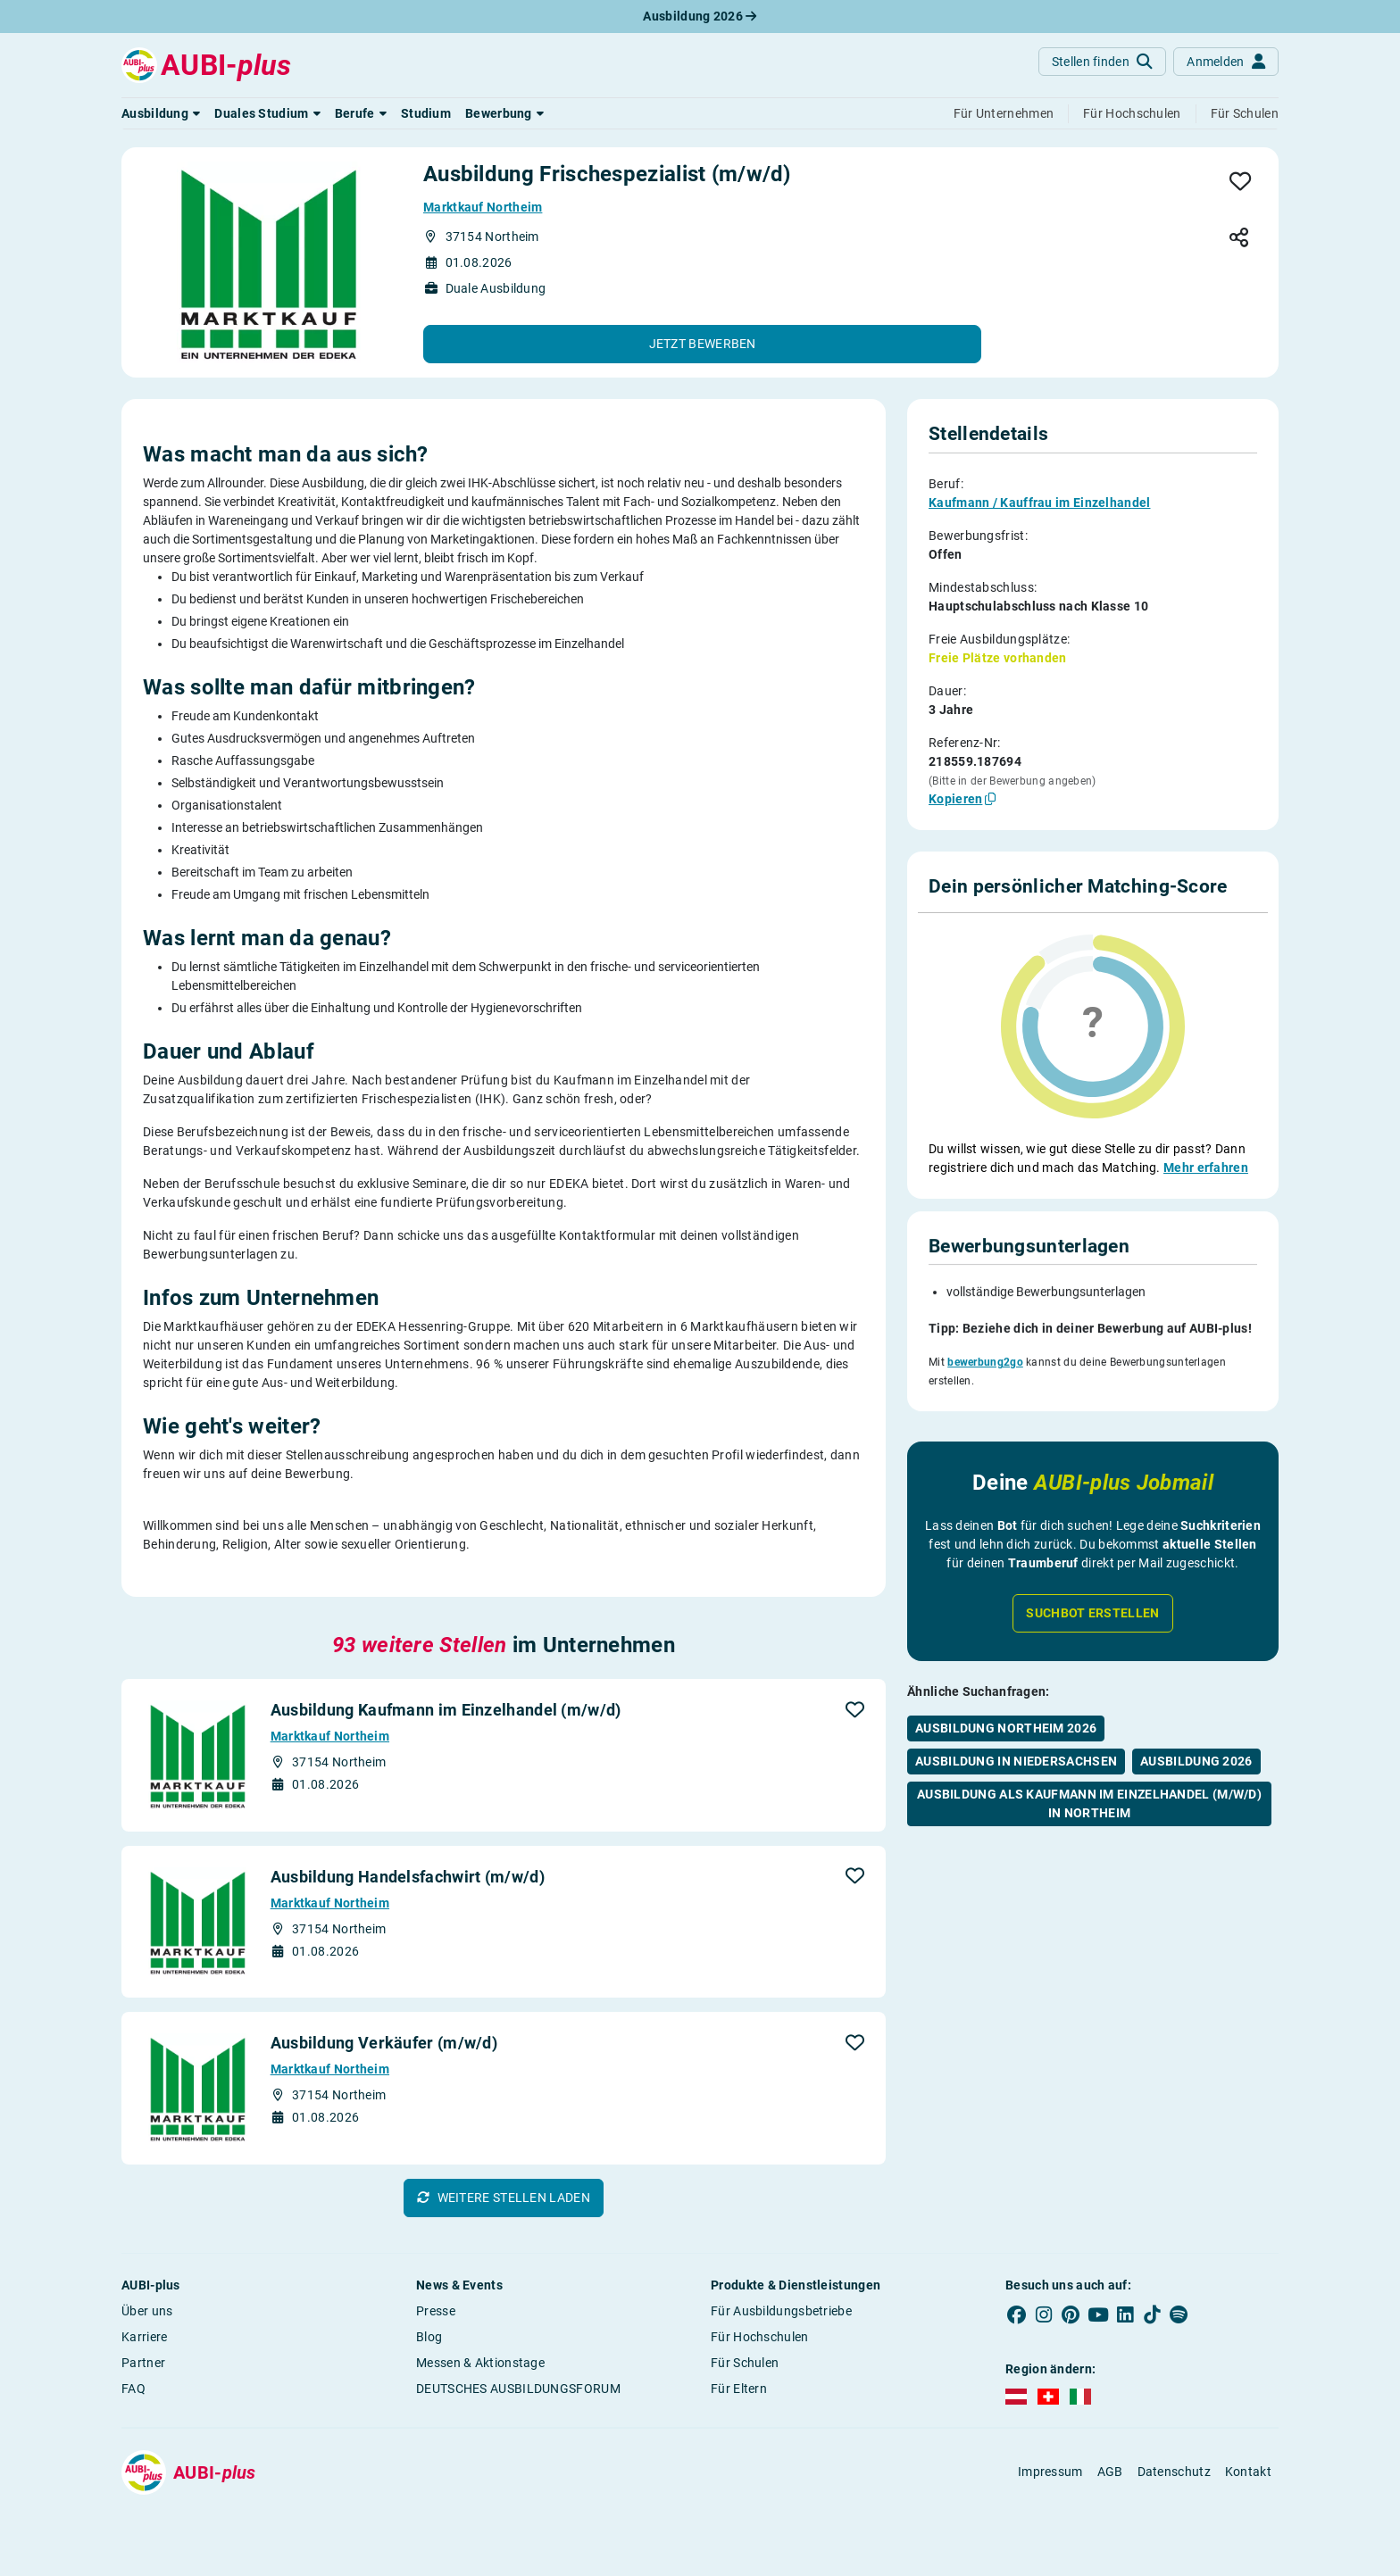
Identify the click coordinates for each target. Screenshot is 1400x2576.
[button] (160, 113)
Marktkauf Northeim (482, 207)
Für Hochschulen (760, 2337)
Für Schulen (745, 2363)
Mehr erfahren (1205, 1167)
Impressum (1050, 2471)
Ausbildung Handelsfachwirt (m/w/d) (408, 1876)
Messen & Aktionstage (480, 2363)
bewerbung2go (985, 1326)
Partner (143, 2363)
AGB (1110, 2471)
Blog (429, 2337)
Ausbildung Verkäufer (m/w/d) (384, 2042)
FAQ (133, 2388)
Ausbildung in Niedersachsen (1016, 1716)
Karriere (144, 2337)
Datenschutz (1174, 2471)
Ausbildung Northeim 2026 (1005, 1683)
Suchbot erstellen (1092, 1568)
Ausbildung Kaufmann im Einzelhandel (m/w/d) (446, 1709)
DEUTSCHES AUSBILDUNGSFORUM (518, 2388)
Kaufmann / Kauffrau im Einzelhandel (1040, 502)
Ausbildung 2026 (699, 16)
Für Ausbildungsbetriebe (781, 2311)
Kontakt (1248, 2471)
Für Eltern (739, 2388)
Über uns (146, 2311)
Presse (435, 2311)
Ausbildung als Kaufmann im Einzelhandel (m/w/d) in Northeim (1089, 1758)
